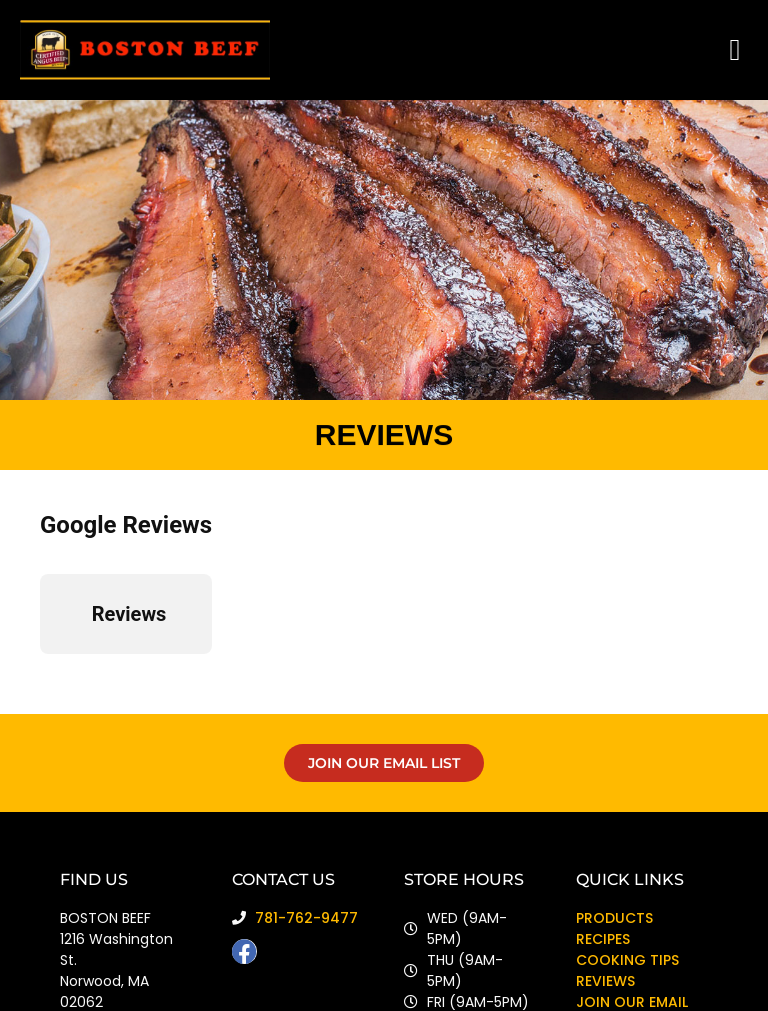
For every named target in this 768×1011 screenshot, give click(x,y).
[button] (735, 50)
